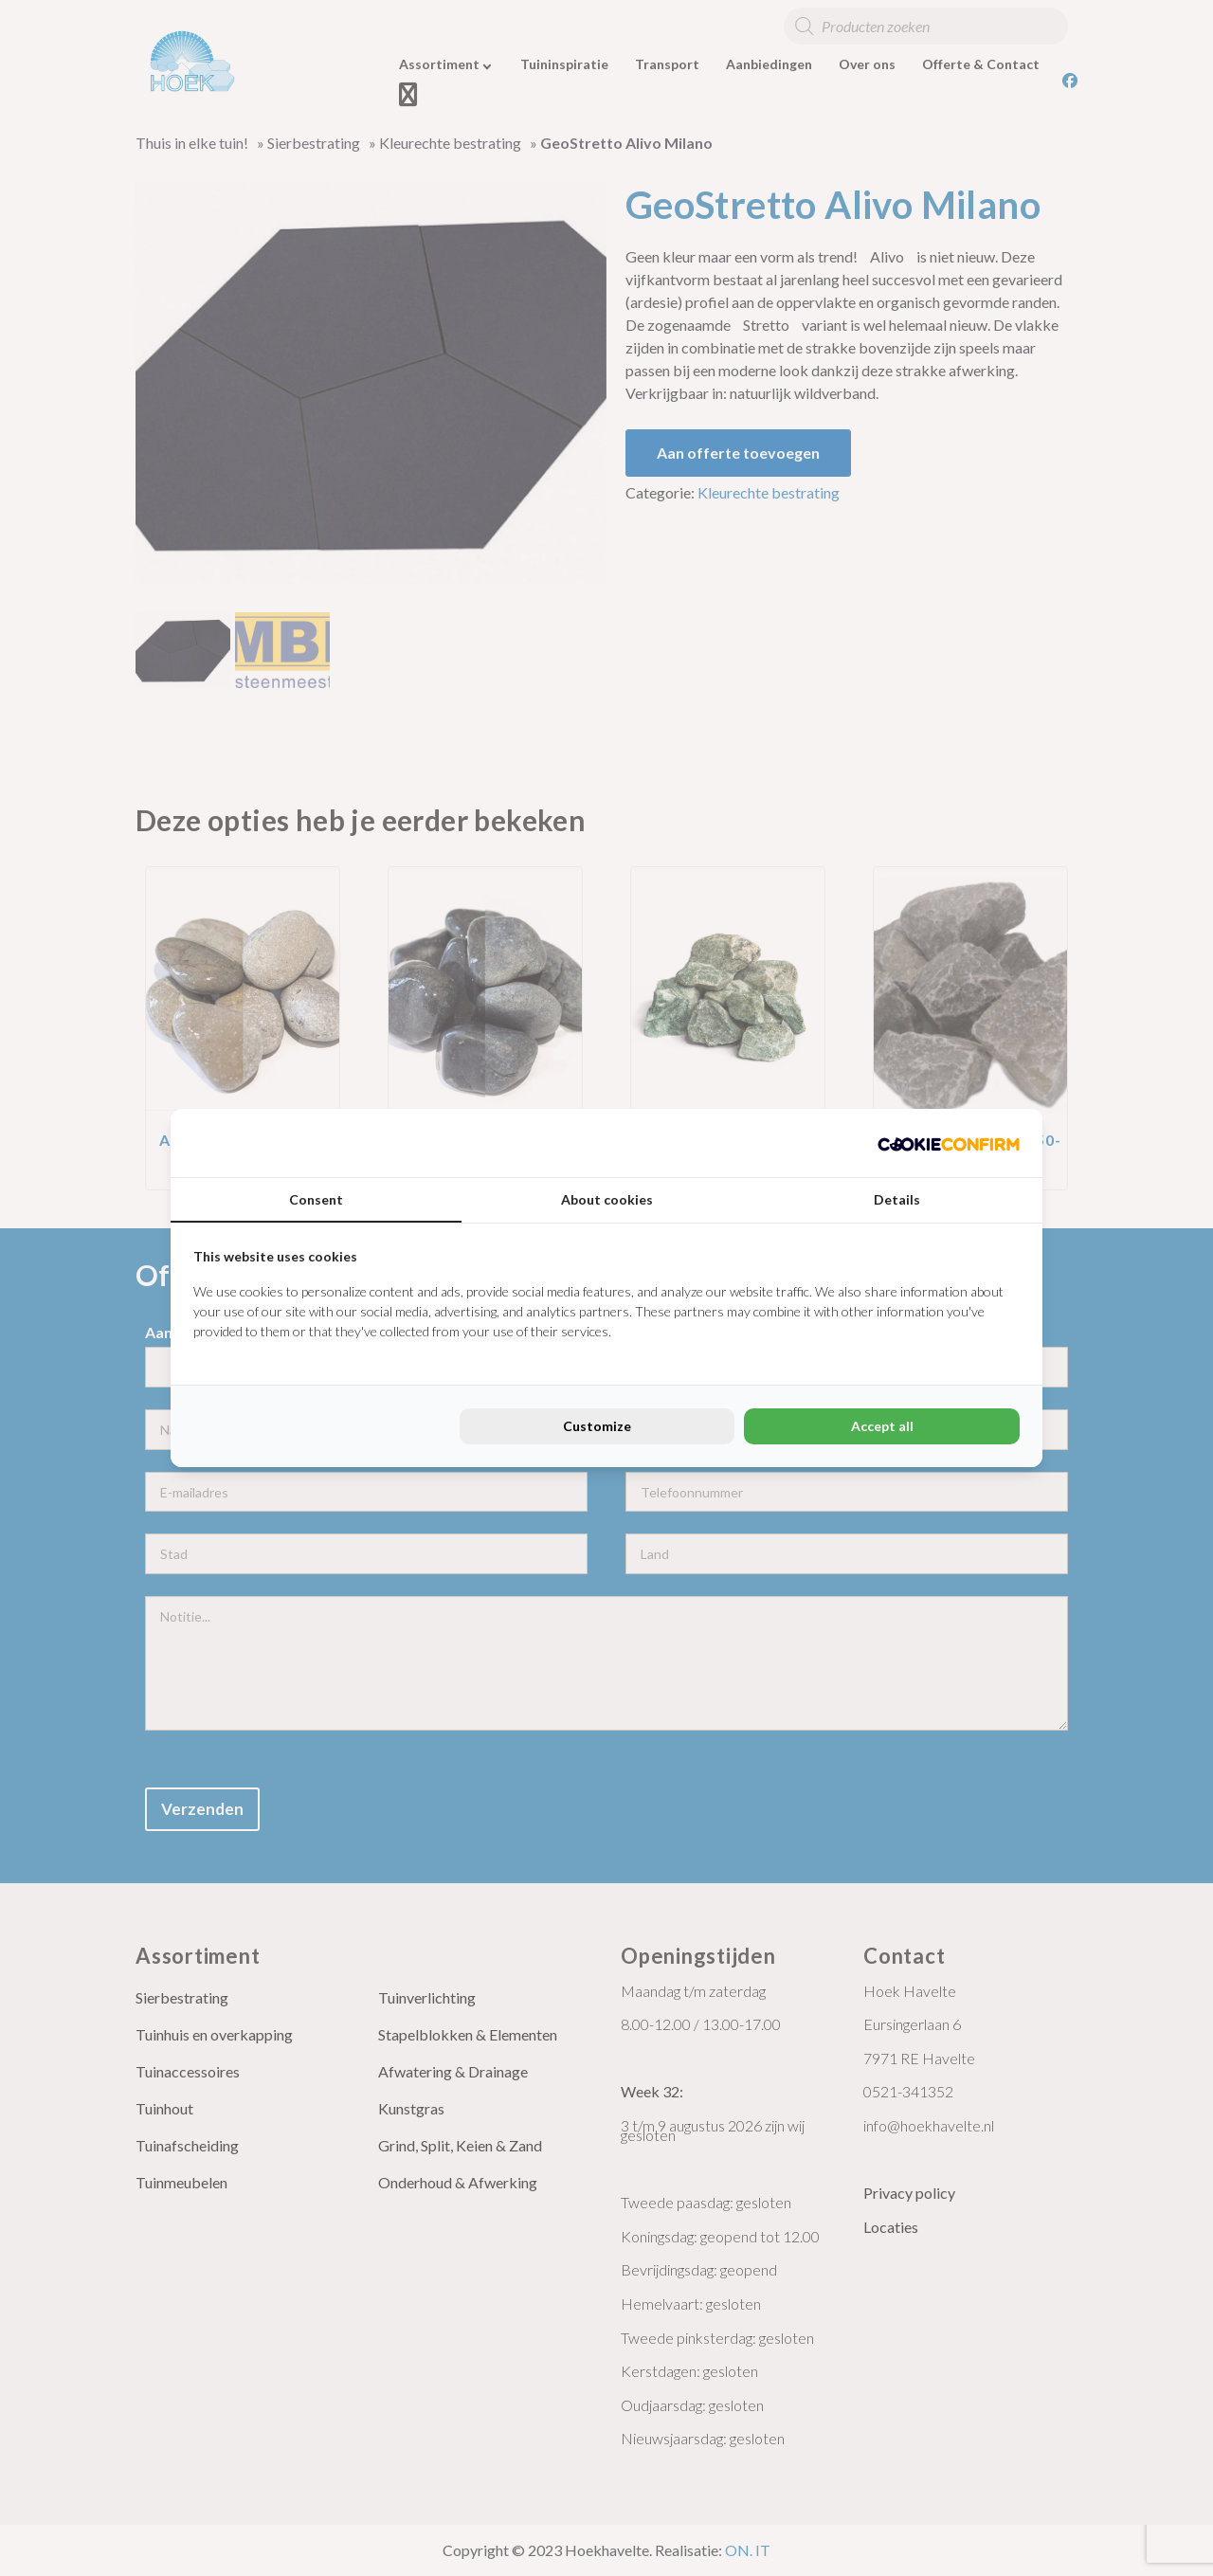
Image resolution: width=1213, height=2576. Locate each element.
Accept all (882, 1426)
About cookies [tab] (607, 1199)
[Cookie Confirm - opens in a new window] (949, 1143)
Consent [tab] (316, 1199)
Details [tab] (897, 1199)
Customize (597, 1426)
